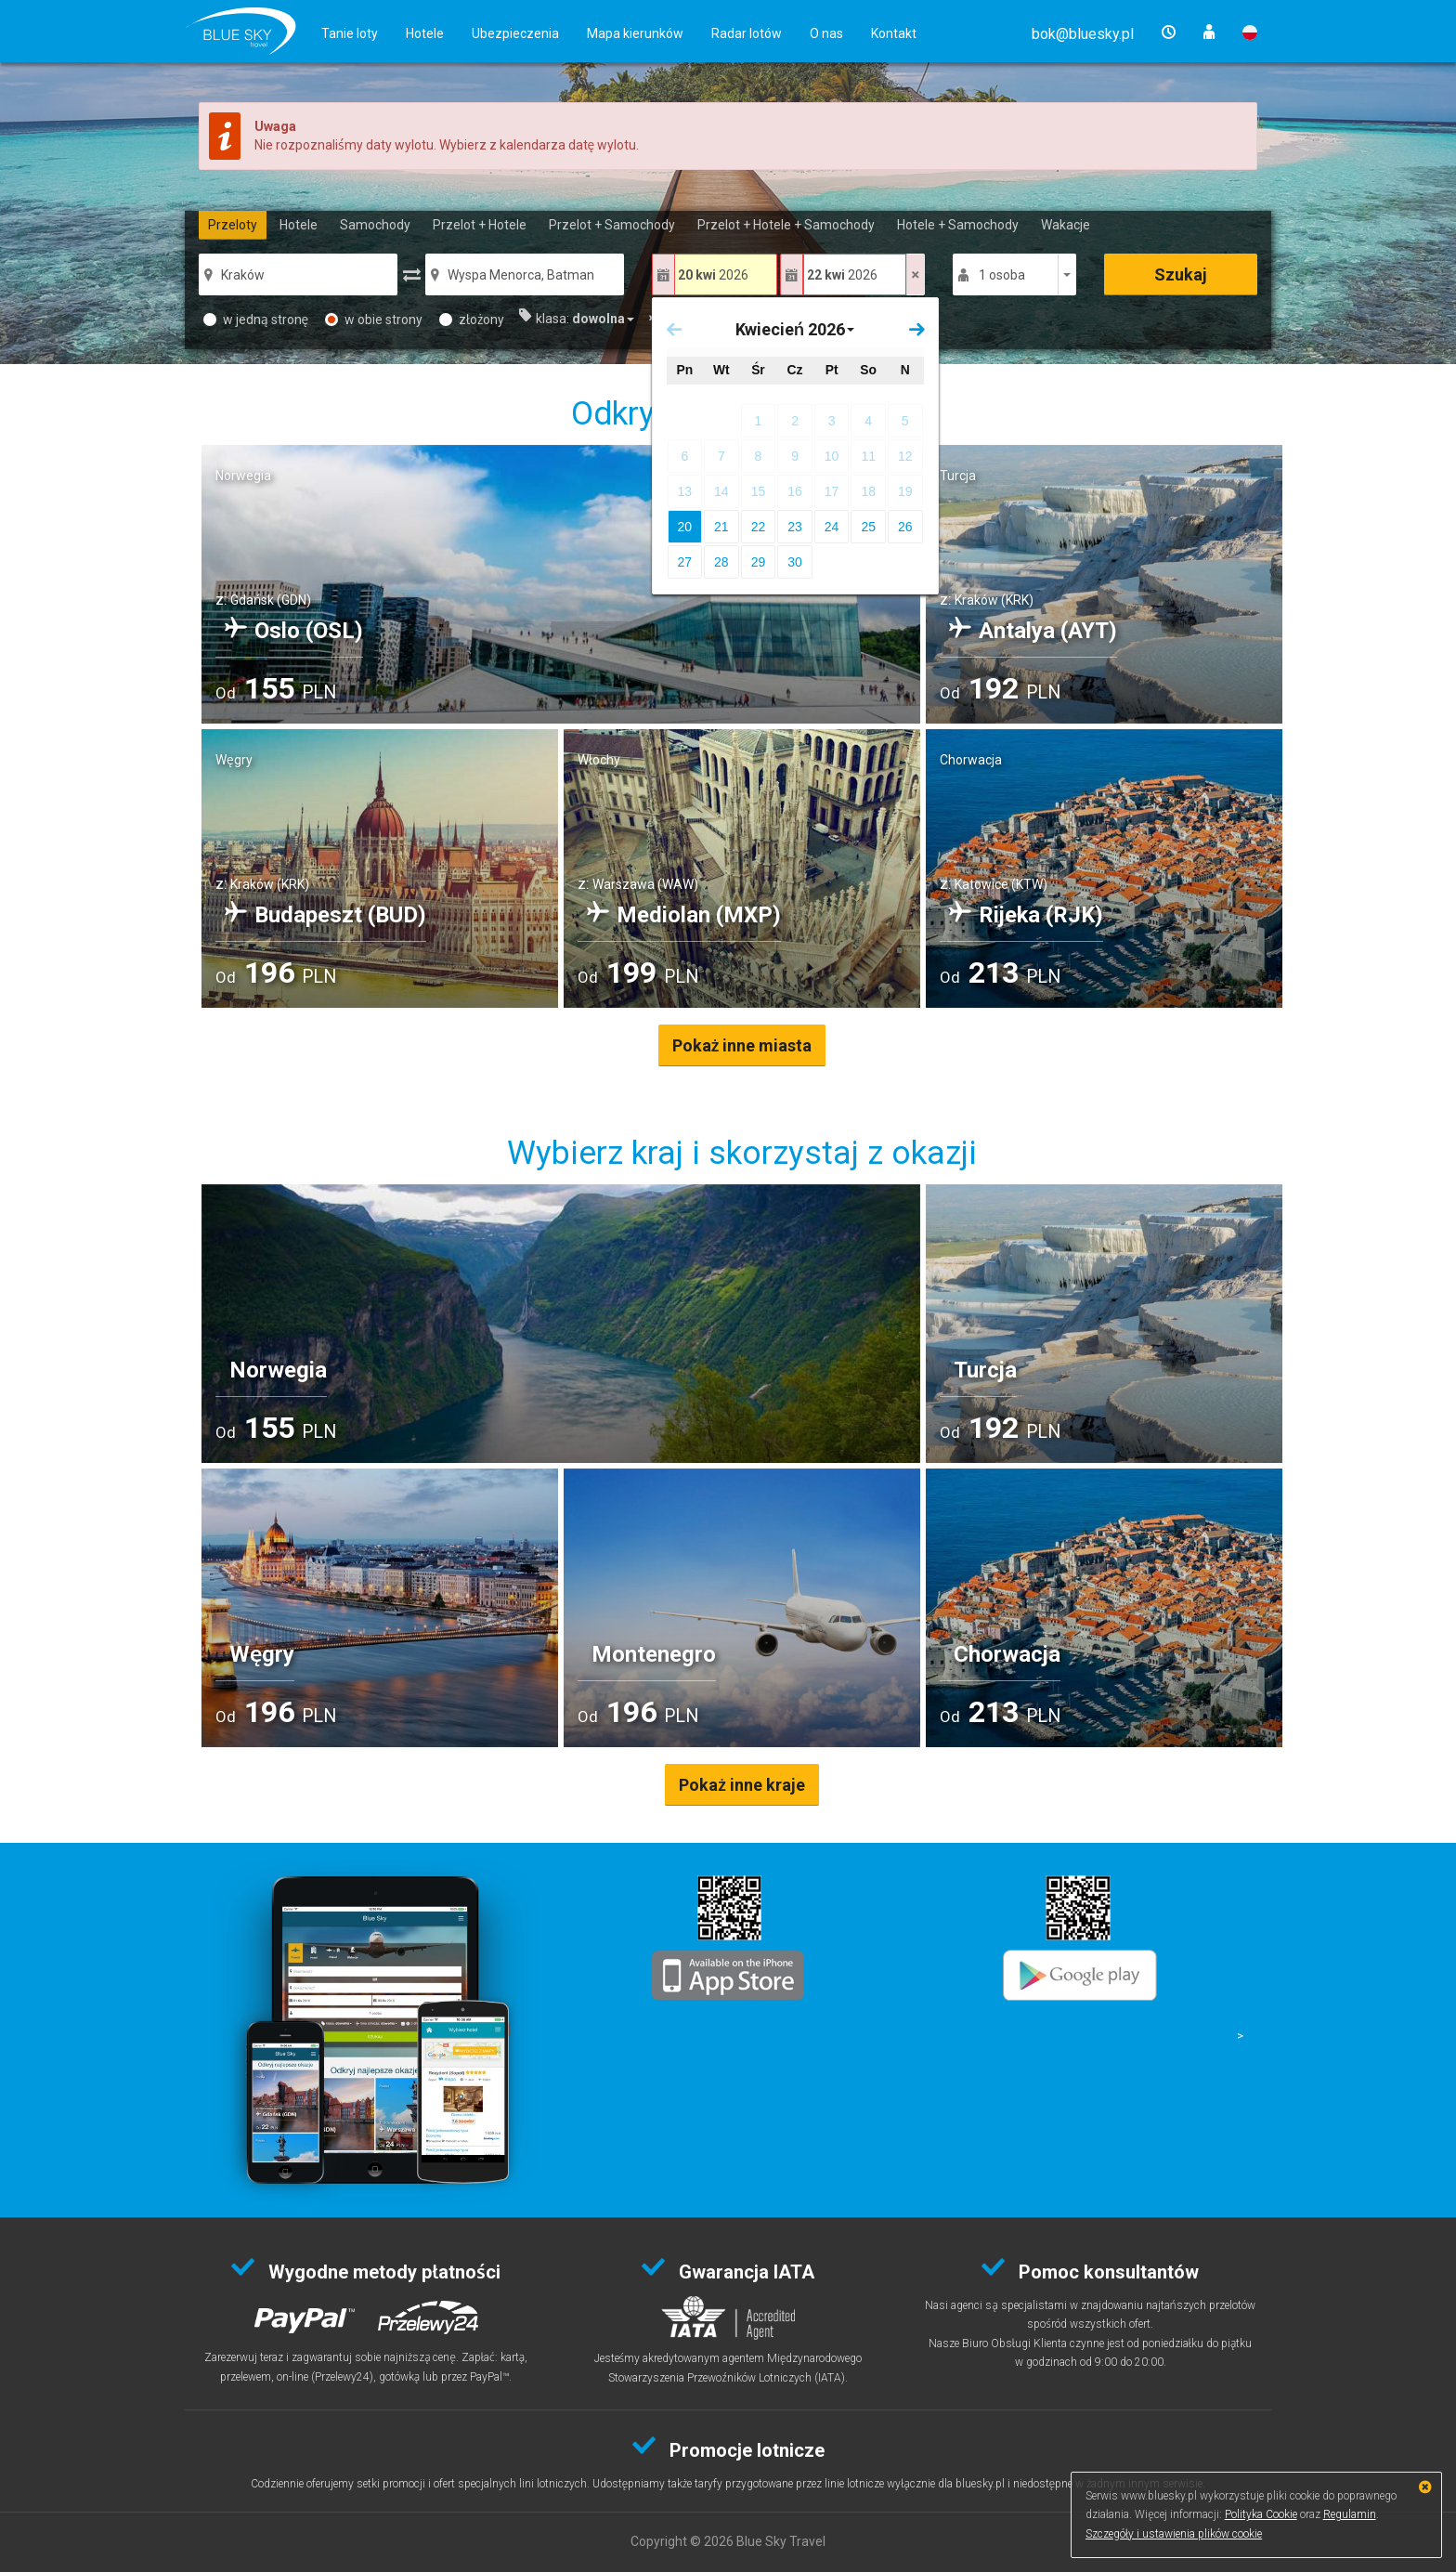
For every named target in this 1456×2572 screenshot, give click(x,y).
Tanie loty (349, 33)
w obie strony (373, 319)
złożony (471, 319)
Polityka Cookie (1261, 2514)
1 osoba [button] (1002, 275)
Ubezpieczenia (515, 33)
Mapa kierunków (635, 33)
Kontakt (893, 33)
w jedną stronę (255, 319)
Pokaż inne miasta (742, 1045)
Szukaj (1180, 274)
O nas (826, 33)
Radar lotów (746, 33)
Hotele (425, 33)
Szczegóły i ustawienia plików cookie (1174, 2533)
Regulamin (1349, 2514)
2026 (713, 275)
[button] (1083, 34)
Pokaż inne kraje (742, 1785)
